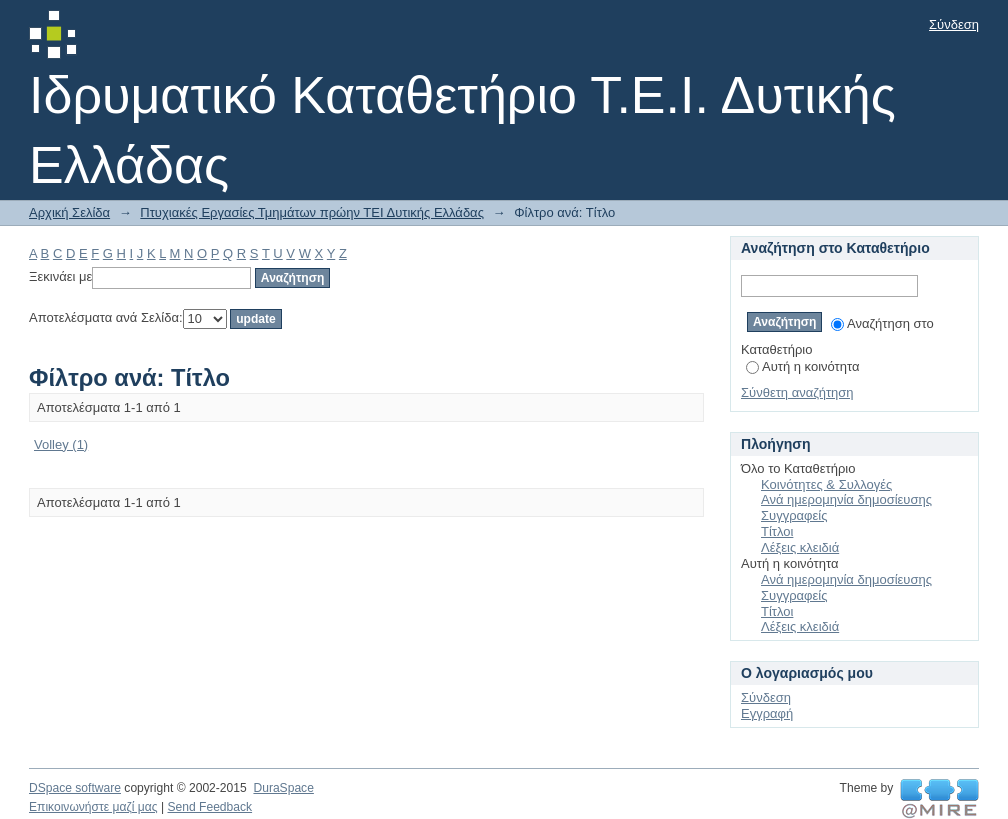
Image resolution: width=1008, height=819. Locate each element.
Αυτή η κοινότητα (802, 366)
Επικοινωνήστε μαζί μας (93, 807)
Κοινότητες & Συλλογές (826, 484)
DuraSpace (283, 788)
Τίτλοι (777, 531)
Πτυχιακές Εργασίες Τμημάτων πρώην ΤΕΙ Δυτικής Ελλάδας (312, 212)
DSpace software (75, 788)
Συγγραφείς (794, 515)
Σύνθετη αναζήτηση (797, 392)
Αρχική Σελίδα (69, 212)
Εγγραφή (767, 713)
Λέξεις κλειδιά (800, 547)
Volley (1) (61, 444)
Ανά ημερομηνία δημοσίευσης (846, 499)
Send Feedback (209, 807)
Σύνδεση (954, 24)
